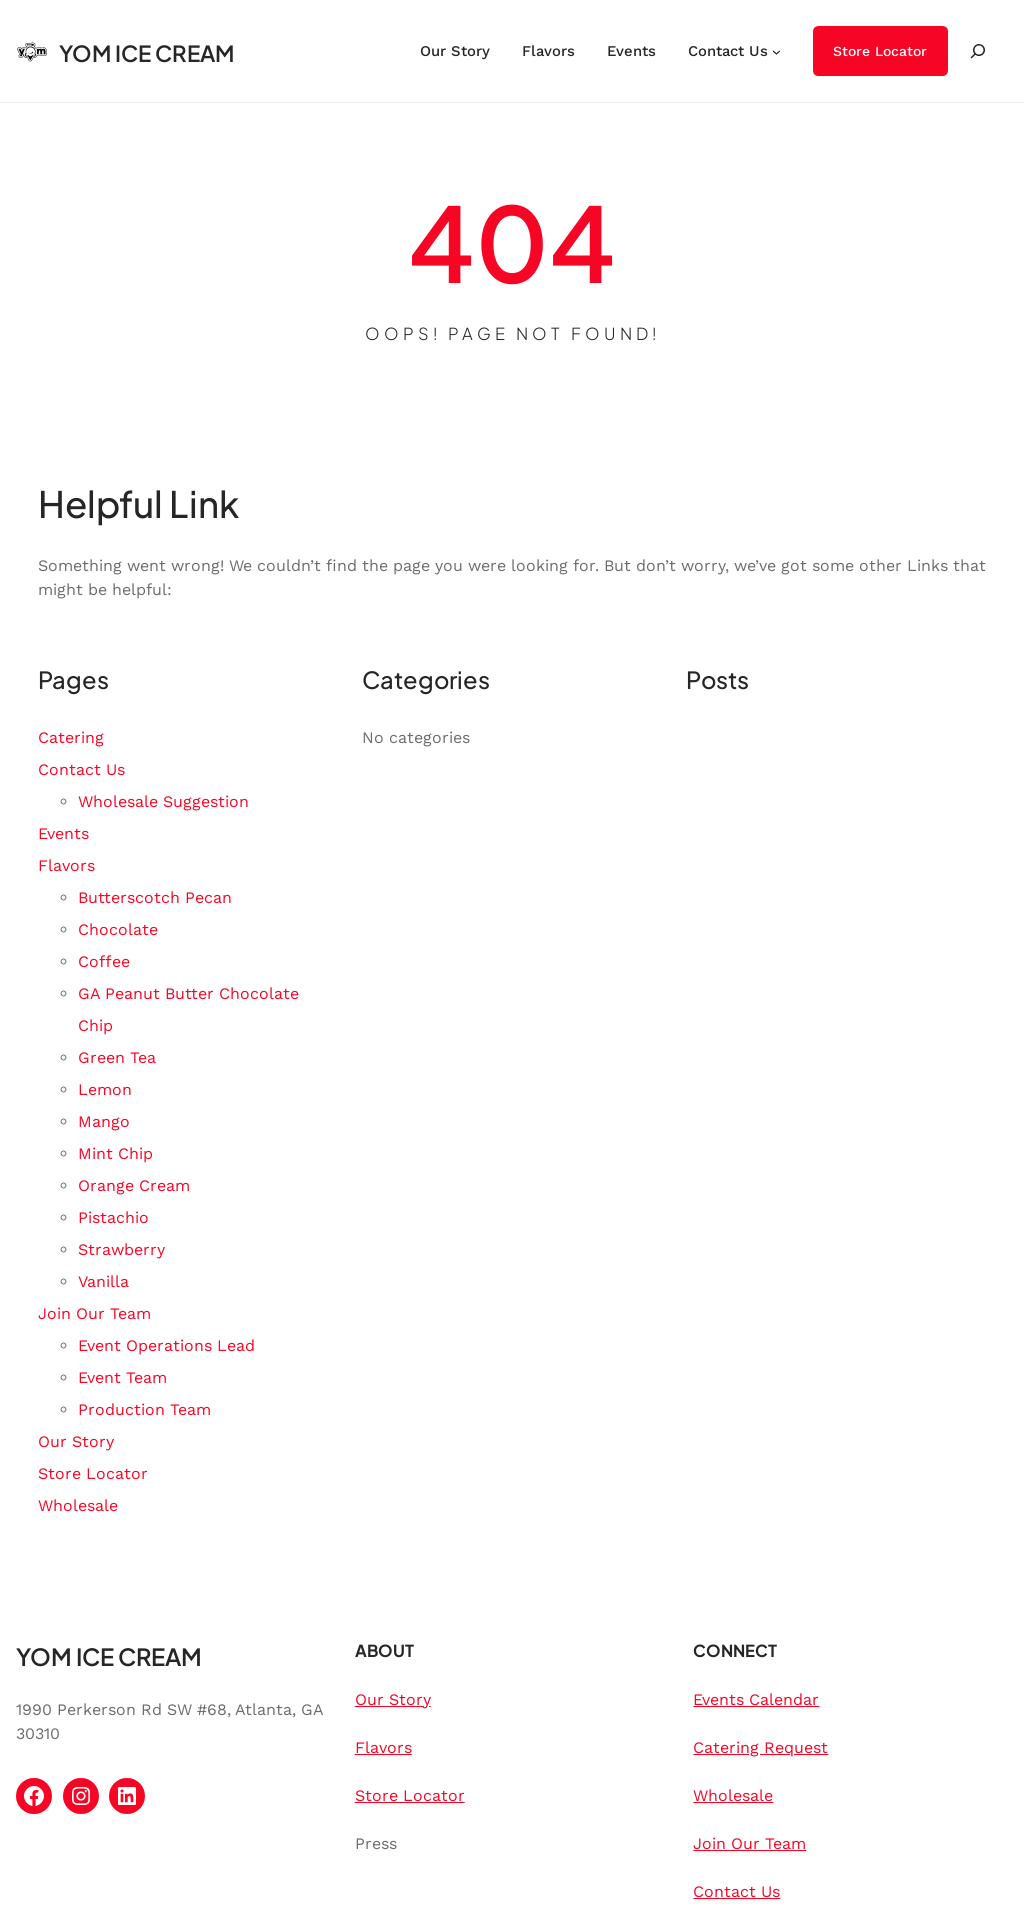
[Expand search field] (978, 51)
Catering (71, 737)
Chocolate (118, 929)
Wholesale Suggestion (163, 801)
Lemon (105, 1089)
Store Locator (880, 51)
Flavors (66, 865)
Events (63, 833)
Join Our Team (94, 1313)
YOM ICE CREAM (146, 53)
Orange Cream (134, 1185)
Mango (104, 1121)
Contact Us (81, 769)
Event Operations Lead (166, 1345)
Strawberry (121, 1249)
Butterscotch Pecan (155, 897)
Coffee (104, 961)
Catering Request (760, 1747)
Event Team (122, 1377)
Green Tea (117, 1057)
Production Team (144, 1409)
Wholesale (78, 1505)
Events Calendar (756, 1699)
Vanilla (103, 1281)
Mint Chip (115, 1153)
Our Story (76, 1441)
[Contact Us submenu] (776, 50)
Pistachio (113, 1217)
